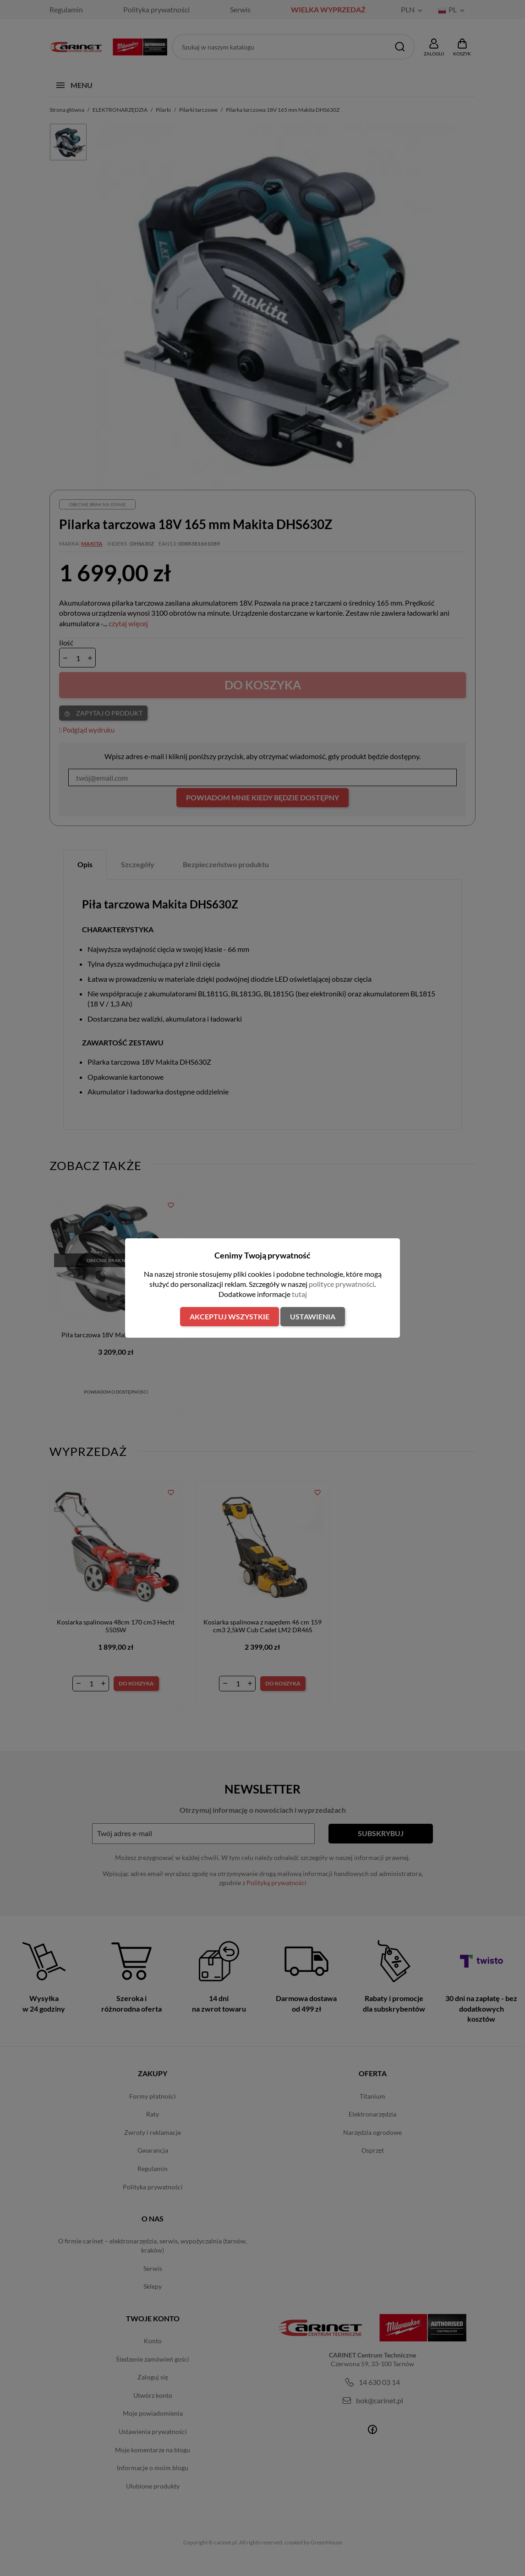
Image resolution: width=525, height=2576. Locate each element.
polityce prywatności (341, 1284)
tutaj (299, 1294)
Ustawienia (312, 1316)
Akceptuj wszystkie (229, 1316)
